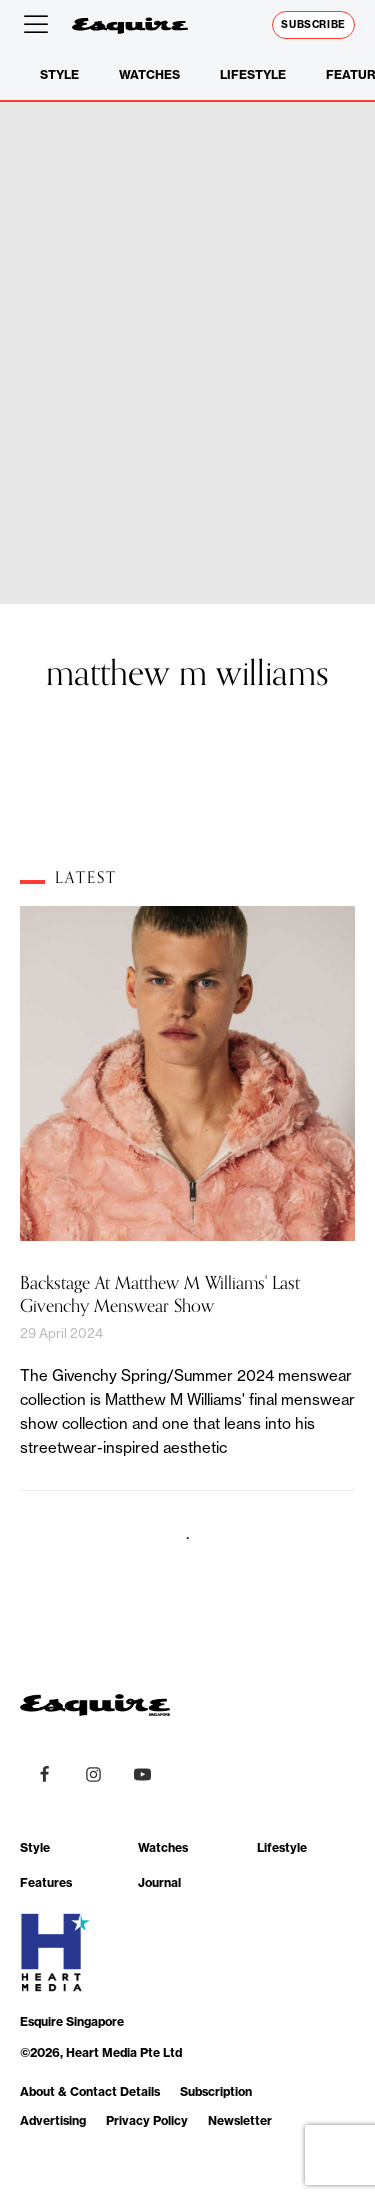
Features (46, 1882)
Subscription (216, 2091)
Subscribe (313, 24)
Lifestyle (253, 74)
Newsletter (240, 2120)
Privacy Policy (147, 2120)
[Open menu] (40, 25)
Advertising (53, 2120)
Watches (149, 74)
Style (59, 74)
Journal (159, 1882)
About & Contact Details (90, 2091)
